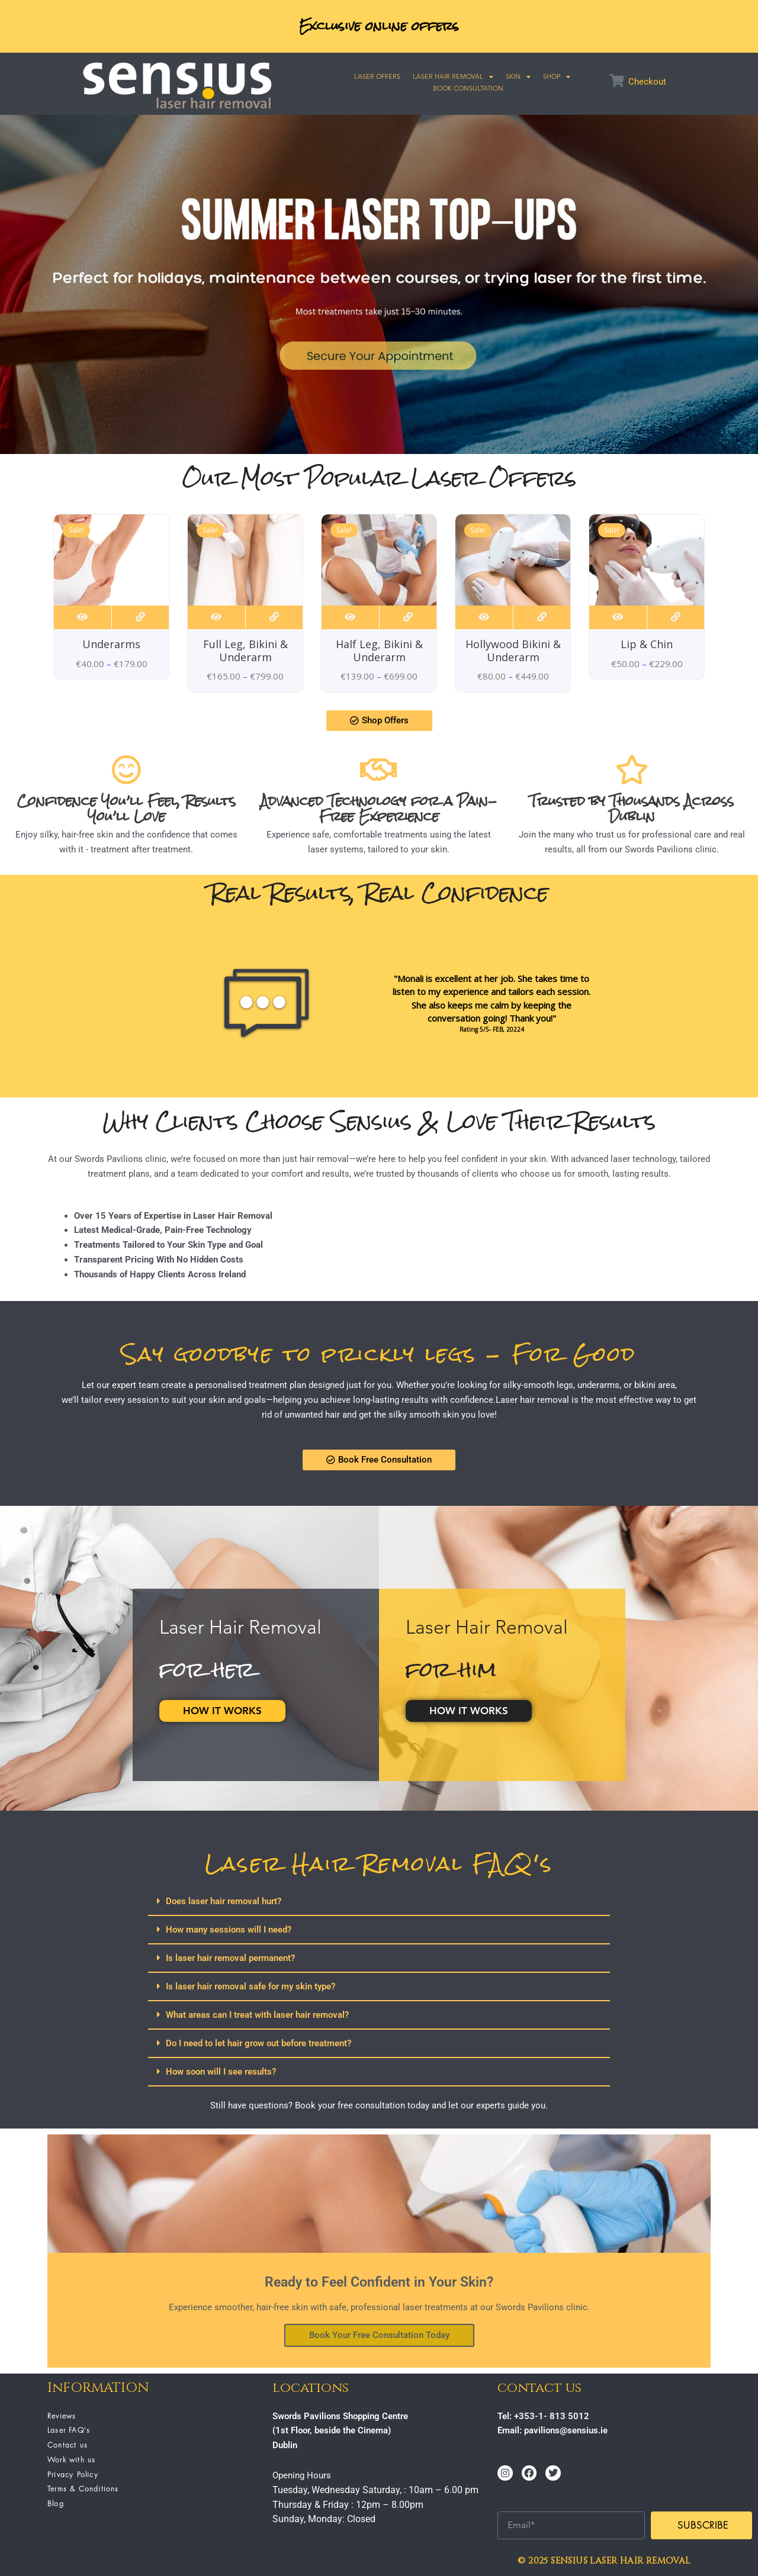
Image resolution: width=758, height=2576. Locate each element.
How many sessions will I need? (228, 1929)
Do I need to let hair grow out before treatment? (258, 2043)
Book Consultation (468, 88)
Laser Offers (377, 76)
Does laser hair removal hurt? (223, 1901)
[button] (379, 1902)
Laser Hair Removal (453, 76)
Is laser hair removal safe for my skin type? (250, 1986)
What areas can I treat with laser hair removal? (257, 2015)
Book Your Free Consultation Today (379, 2335)
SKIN (518, 76)
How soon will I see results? (221, 2071)
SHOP (556, 76)
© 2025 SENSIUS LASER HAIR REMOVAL (604, 2561)
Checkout (647, 81)
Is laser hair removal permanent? (230, 1958)
